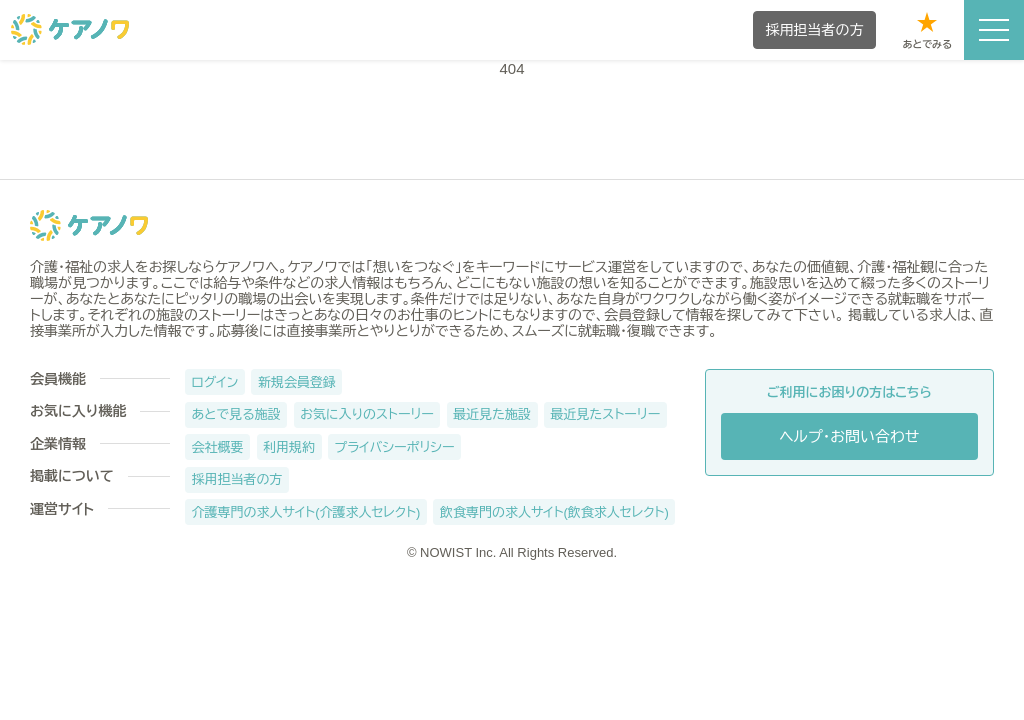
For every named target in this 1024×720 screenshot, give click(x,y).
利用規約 (289, 447)
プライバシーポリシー (395, 447)
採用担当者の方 (237, 479)
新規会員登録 (297, 382)
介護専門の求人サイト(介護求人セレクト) (306, 512)
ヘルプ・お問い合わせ (849, 436)
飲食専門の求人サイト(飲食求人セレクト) (554, 512)
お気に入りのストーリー (367, 414)
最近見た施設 (492, 414)
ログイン (215, 382)
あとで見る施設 (236, 414)
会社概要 (218, 447)
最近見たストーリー (606, 414)
